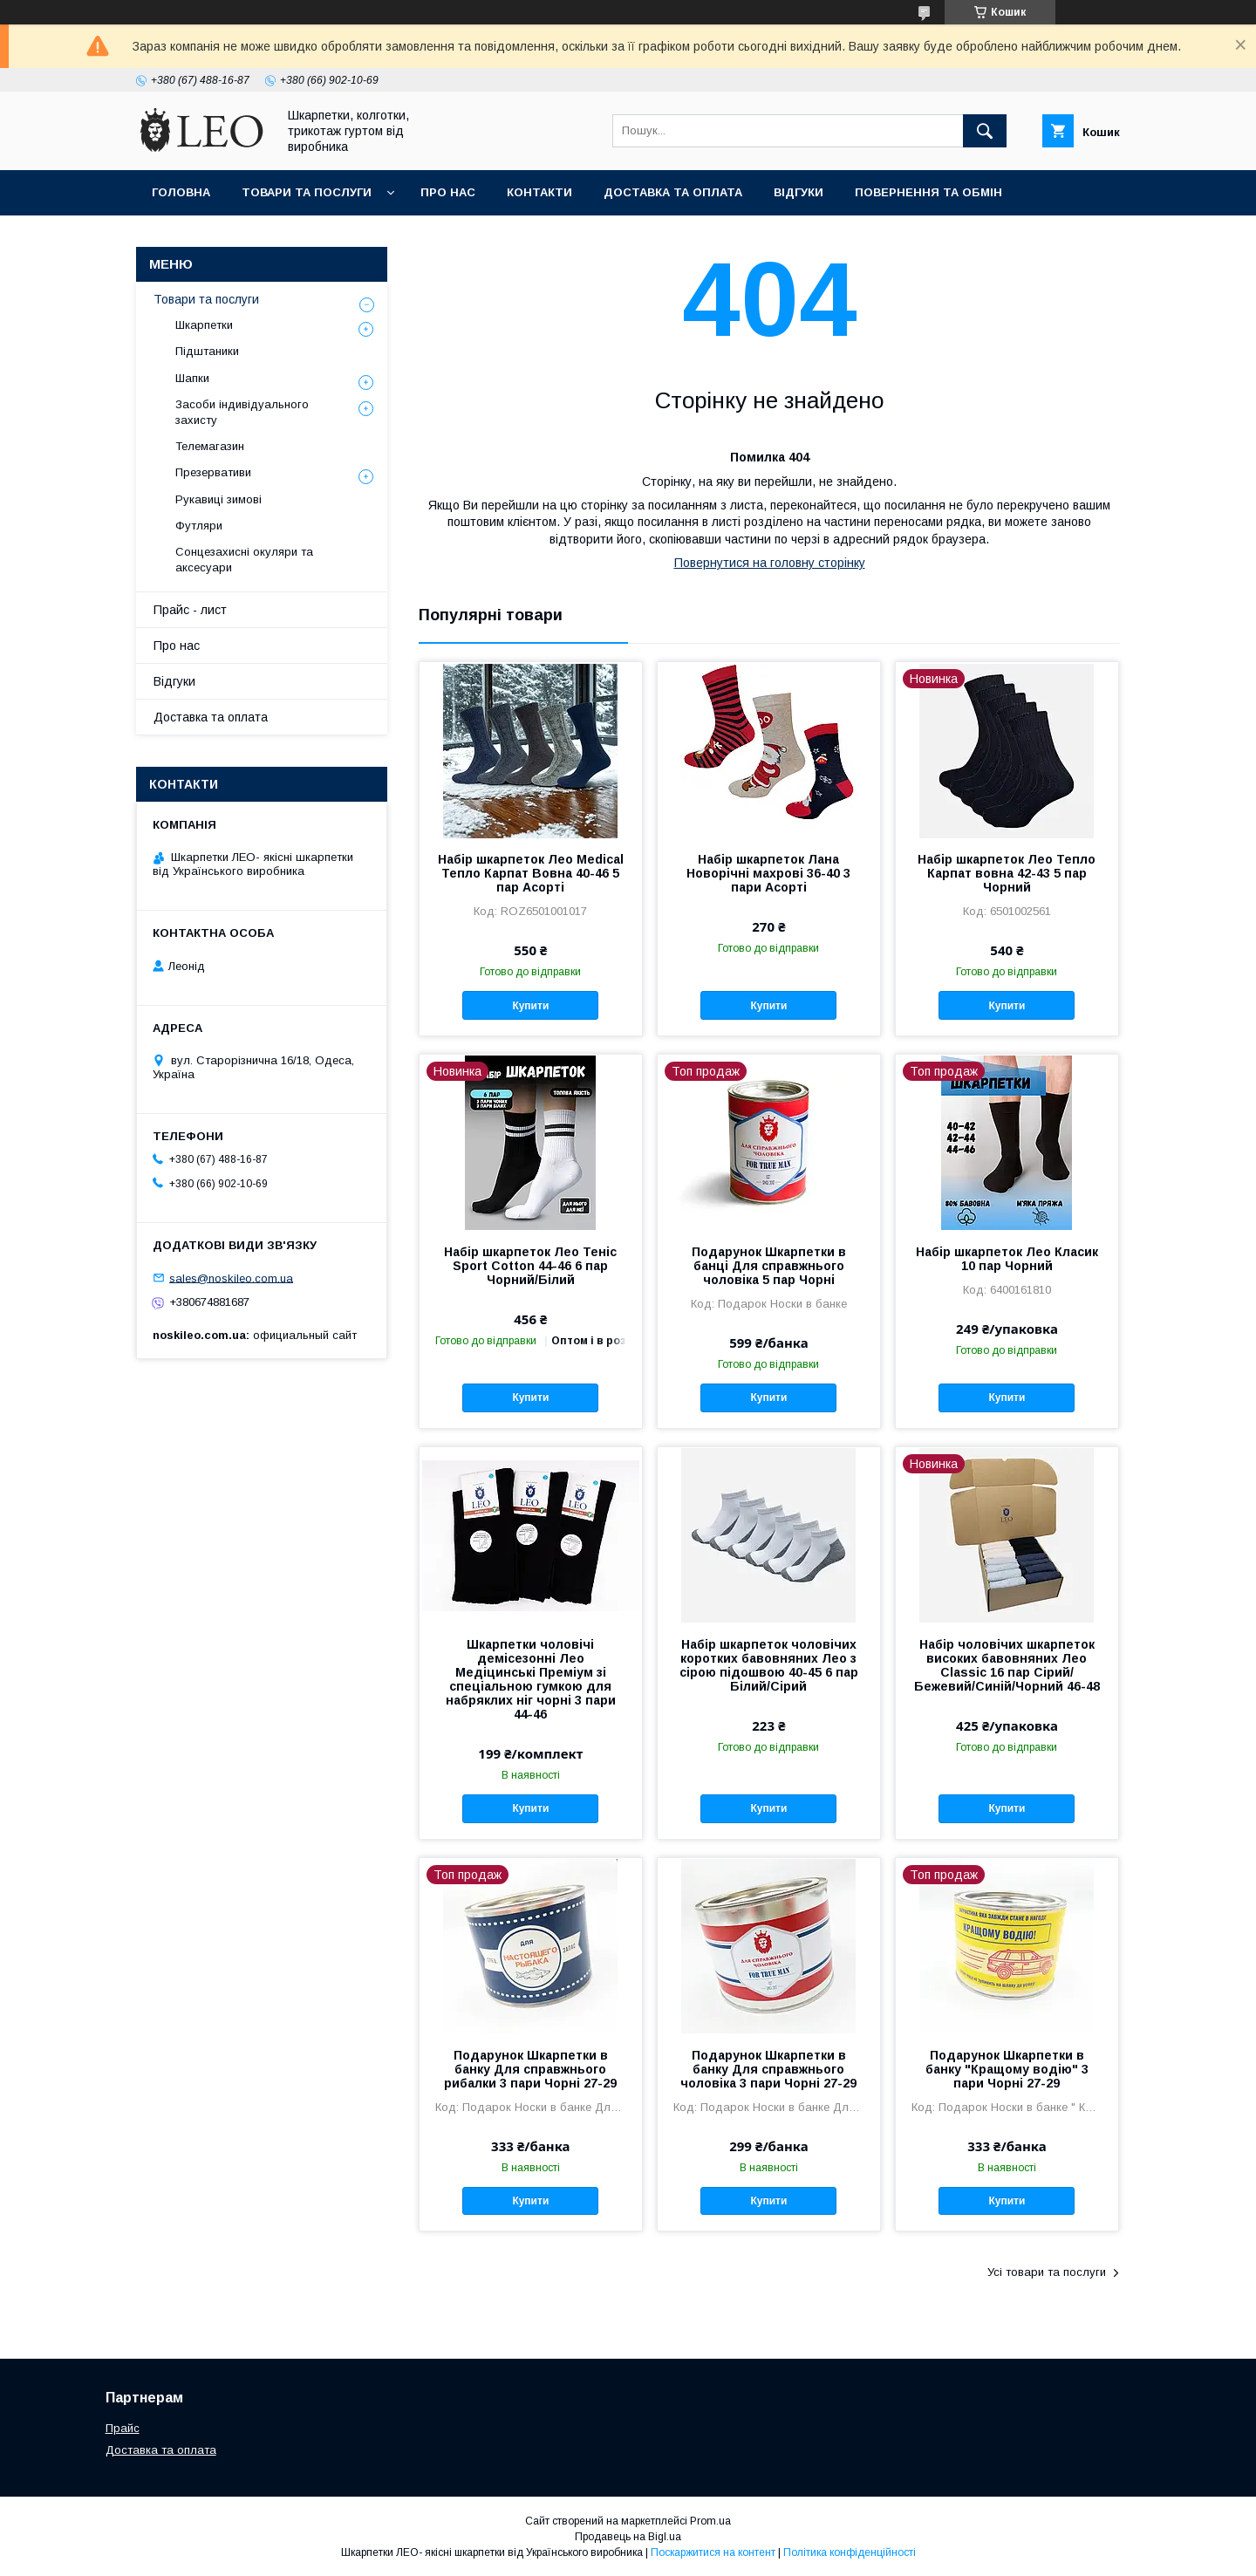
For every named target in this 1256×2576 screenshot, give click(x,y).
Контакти (539, 192)
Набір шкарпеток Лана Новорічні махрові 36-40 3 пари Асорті (768, 873)
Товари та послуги (307, 192)
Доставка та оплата (673, 192)
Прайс (123, 2428)
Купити (530, 1006)
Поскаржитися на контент (713, 2552)
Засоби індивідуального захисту (242, 412)
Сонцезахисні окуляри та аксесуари (244, 559)
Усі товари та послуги (1046, 2272)
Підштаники (207, 351)
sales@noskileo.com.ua (231, 1277)
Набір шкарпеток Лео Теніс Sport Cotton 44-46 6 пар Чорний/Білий (530, 1266)
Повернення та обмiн (928, 192)
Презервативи (213, 472)
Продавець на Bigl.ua (628, 2537)
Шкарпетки (204, 324)
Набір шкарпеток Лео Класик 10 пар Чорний (1007, 1259)
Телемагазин (209, 446)
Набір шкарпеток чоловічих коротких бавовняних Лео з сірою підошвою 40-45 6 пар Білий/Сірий (768, 1665)
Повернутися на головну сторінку (769, 563)
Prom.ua (710, 2521)
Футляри (198, 525)
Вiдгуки (798, 192)
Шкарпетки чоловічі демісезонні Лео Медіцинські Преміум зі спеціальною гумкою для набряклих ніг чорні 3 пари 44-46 (531, 1679)
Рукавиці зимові (218, 499)
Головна (181, 192)
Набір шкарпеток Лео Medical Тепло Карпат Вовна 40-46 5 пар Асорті (531, 873)
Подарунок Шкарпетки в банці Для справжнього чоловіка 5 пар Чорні (769, 1266)
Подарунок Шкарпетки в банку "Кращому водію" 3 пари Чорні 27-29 (1007, 2069)
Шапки (192, 378)
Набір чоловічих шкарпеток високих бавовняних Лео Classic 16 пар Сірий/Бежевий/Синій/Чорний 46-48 (1007, 1665)
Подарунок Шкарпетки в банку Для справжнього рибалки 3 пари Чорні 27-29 (530, 2069)
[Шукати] (985, 130)
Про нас (447, 192)
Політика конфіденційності (849, 2552)
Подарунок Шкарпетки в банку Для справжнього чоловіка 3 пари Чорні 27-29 (768, 2069)
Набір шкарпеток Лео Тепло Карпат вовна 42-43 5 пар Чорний (1007, 873)
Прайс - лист (190, 610)
